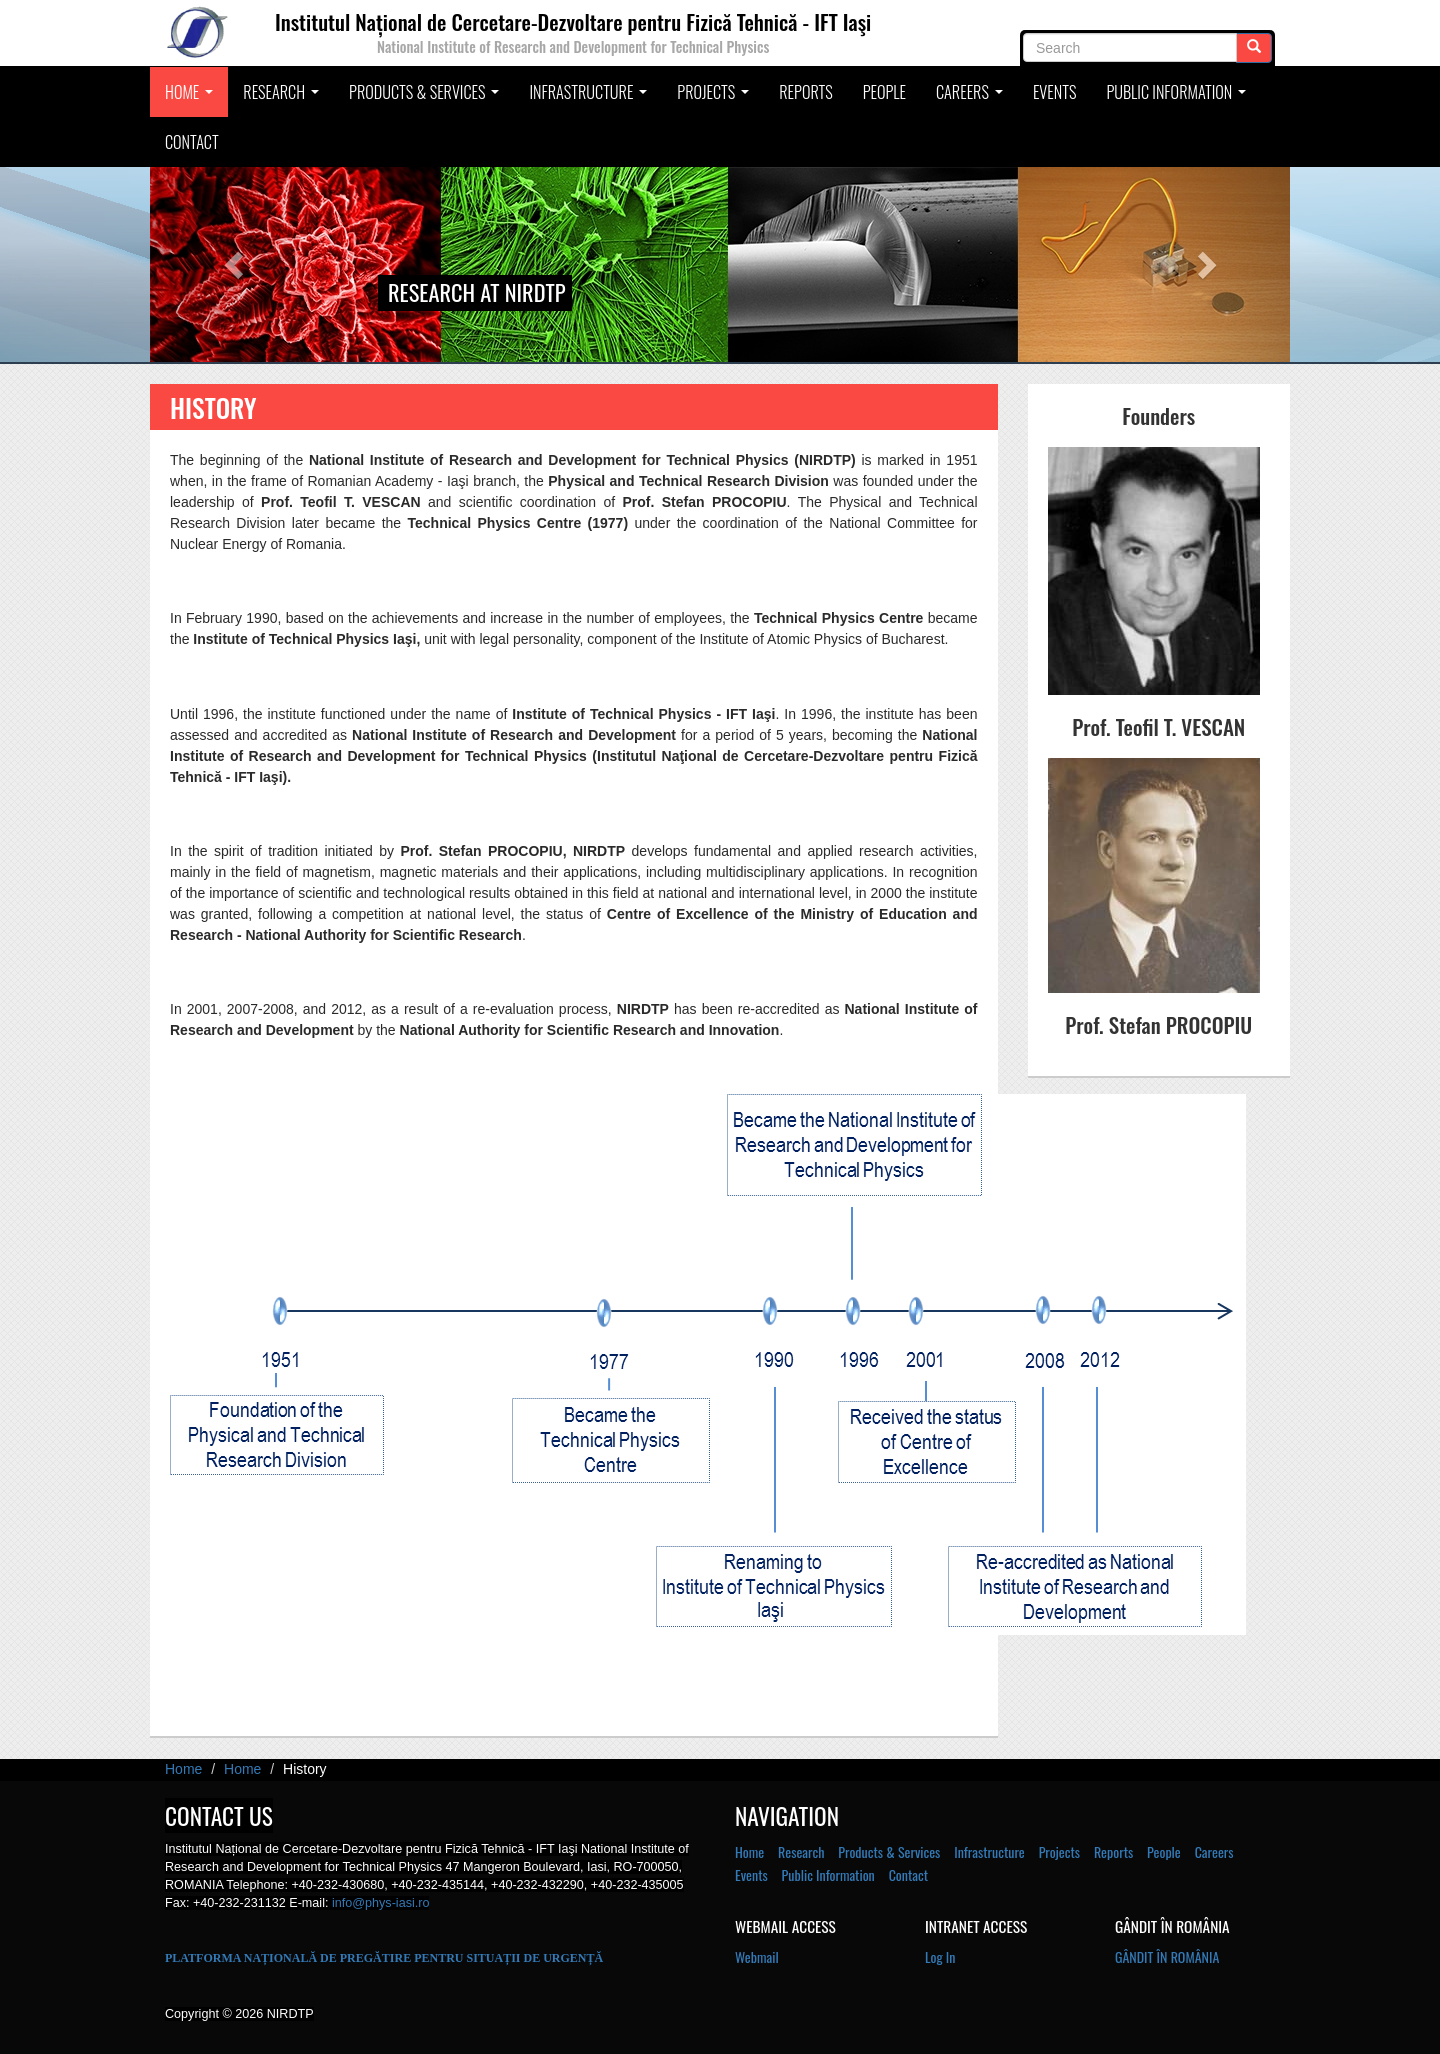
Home (191, 98)
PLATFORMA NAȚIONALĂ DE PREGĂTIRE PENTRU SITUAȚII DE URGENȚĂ (384, 1958)
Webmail (757, 1956)
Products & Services (426, 98)
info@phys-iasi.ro (380, 1903)
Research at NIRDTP (476, 291)
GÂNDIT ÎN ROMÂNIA (1167, 1956)
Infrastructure (590, 98)
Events (1055, 92)
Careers (972, 98)
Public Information (1178, 98)
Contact (192, 142)
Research (283, 98)
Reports (805, 92)
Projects (715, 98)
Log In (940, 1956)
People (884, 92)
